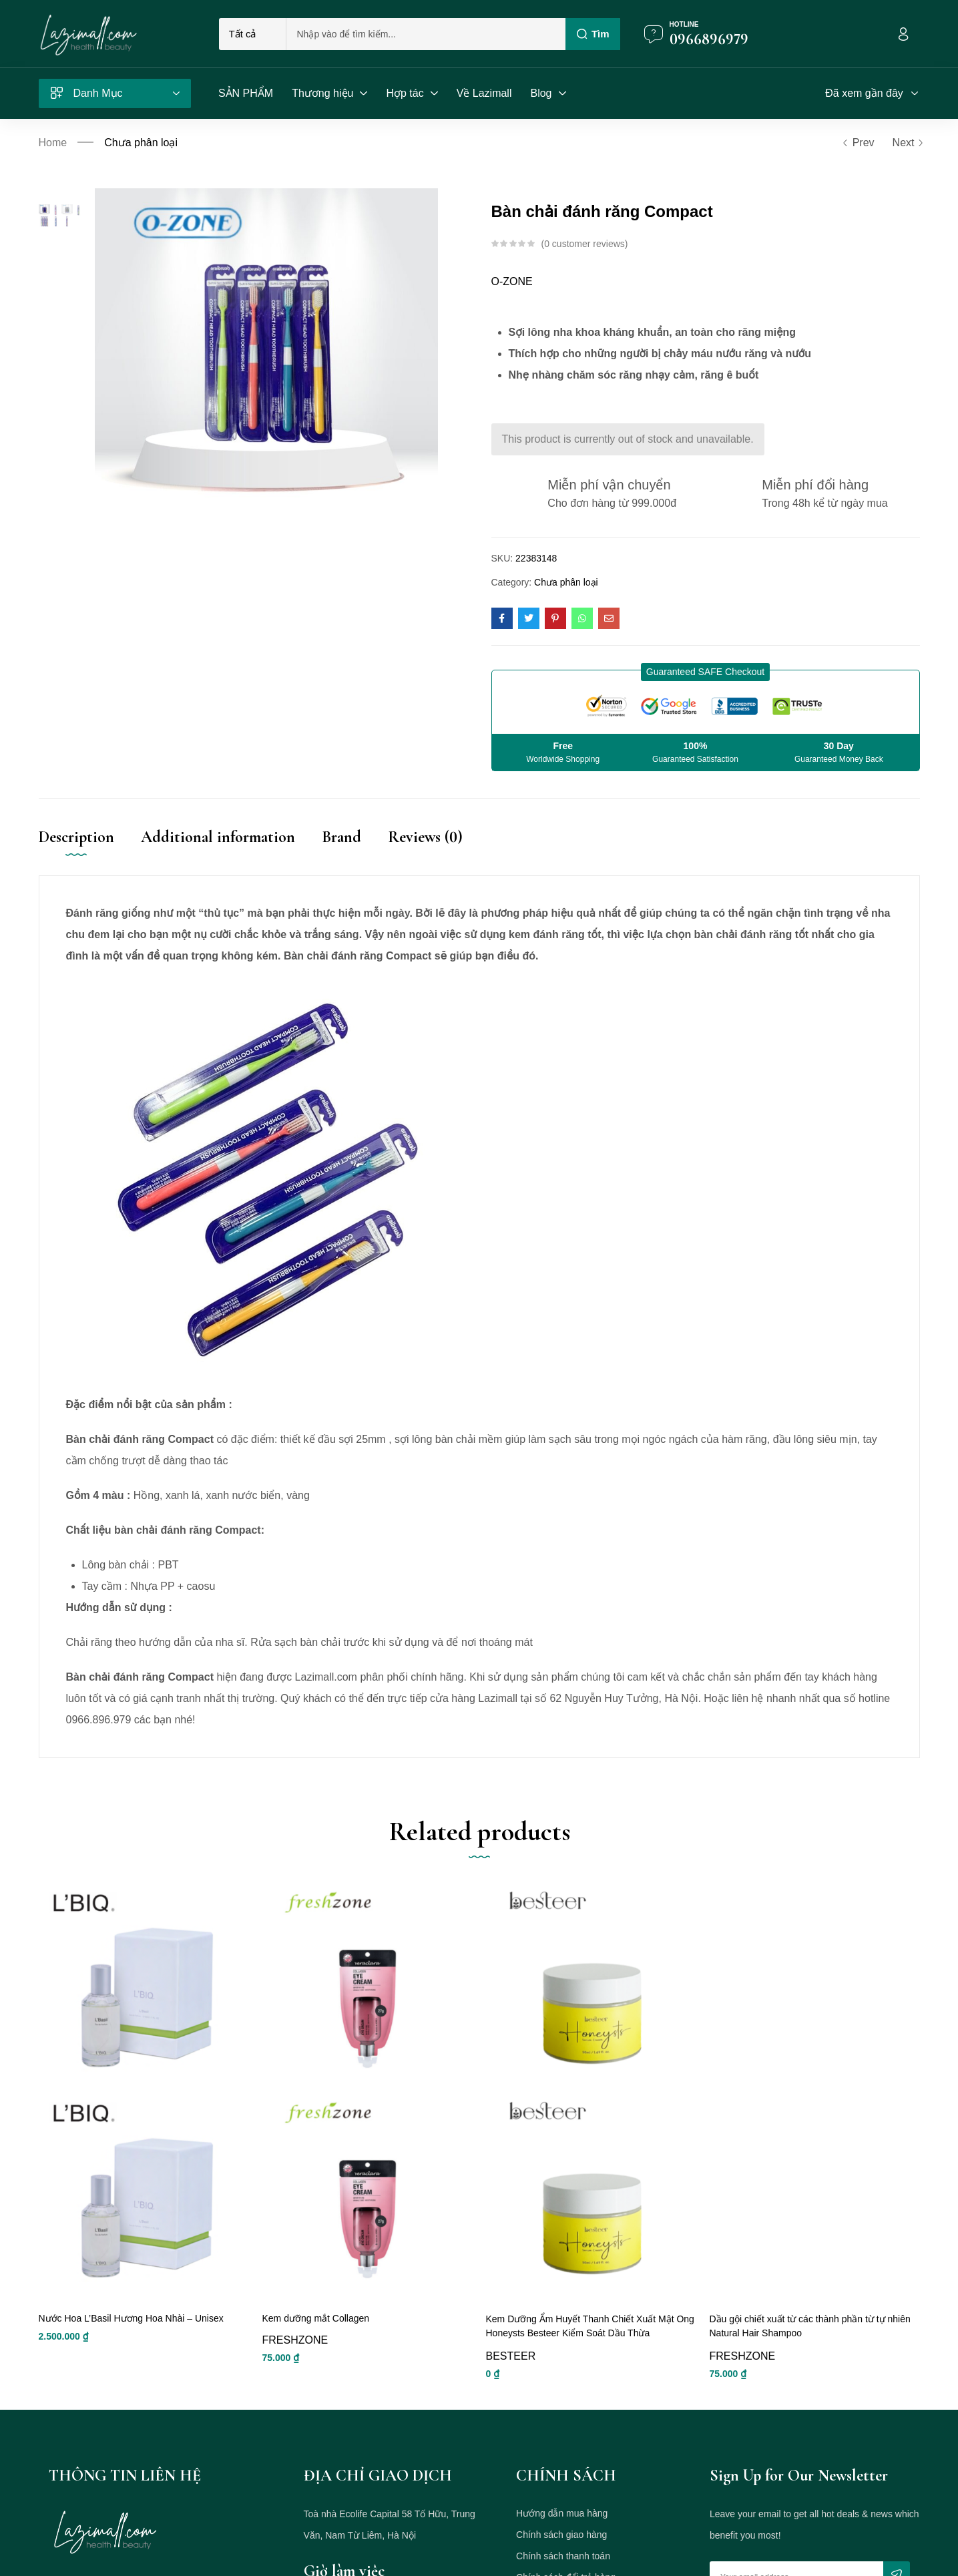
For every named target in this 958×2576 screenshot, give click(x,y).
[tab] (90, 851)
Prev (858, 143)
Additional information (218, 837)
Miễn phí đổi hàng (815, 484)
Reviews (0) (425, 837)
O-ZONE (512, 281)
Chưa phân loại (141, 142)
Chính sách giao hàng (561, 2554)
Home (53, 142)
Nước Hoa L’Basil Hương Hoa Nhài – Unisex (131, 2338)
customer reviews (584, 243)
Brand (341, 837)
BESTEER (511, 2375)
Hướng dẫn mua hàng (562, 2532)
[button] (705, 672)
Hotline (684, 24)
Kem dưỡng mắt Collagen (316, 2338)
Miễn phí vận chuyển (608, 484)
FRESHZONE (295, 2361)
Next (906, 143)
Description (76, 837)
